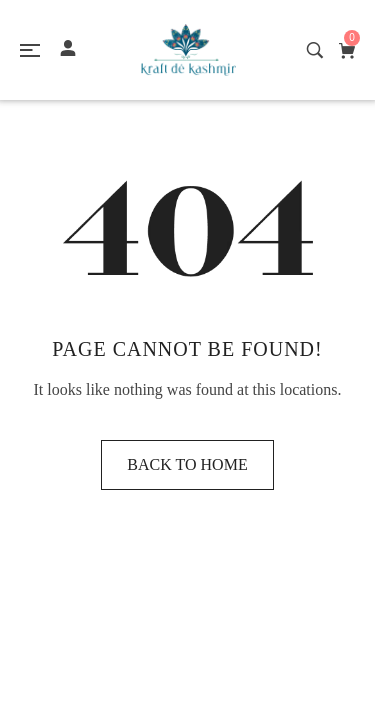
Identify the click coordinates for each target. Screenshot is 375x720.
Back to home (187, 464)
